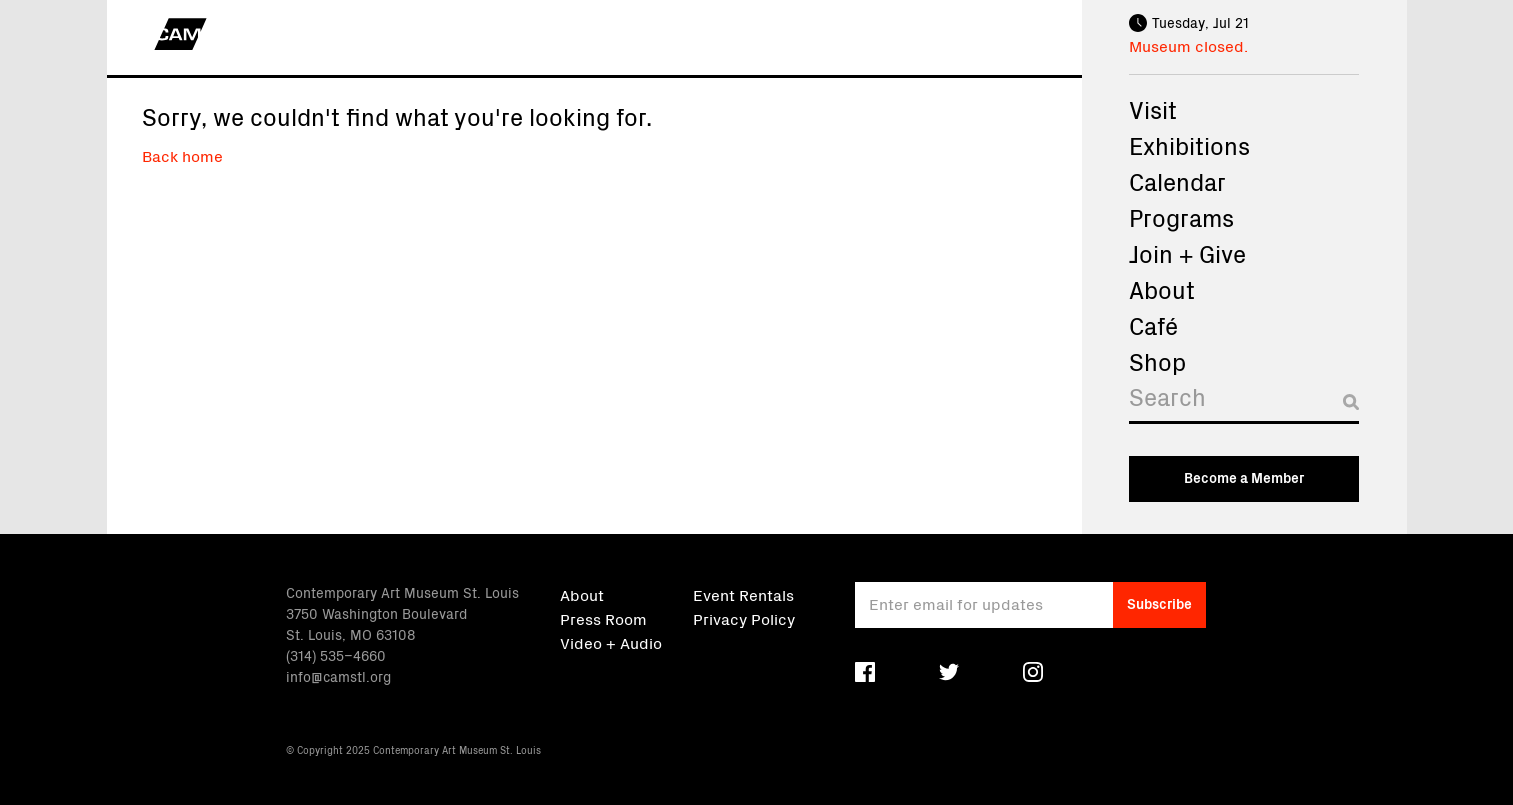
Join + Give (1187, 253)
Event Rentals (743, 594)
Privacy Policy (744, 618)
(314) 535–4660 (336, 655)
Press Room (603, 618)
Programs (1181, 217)
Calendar (1177, 181)
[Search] (1243, 401)
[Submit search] (1351, 402)
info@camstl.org (338, 676)
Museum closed (1186, 45)
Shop (1157, 361)
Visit (1153, 109)
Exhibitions (1189, 145)
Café (1153, 325)
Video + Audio (611, 642)
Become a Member (1244, 477)
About (1162, 289)
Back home (182, 155)
